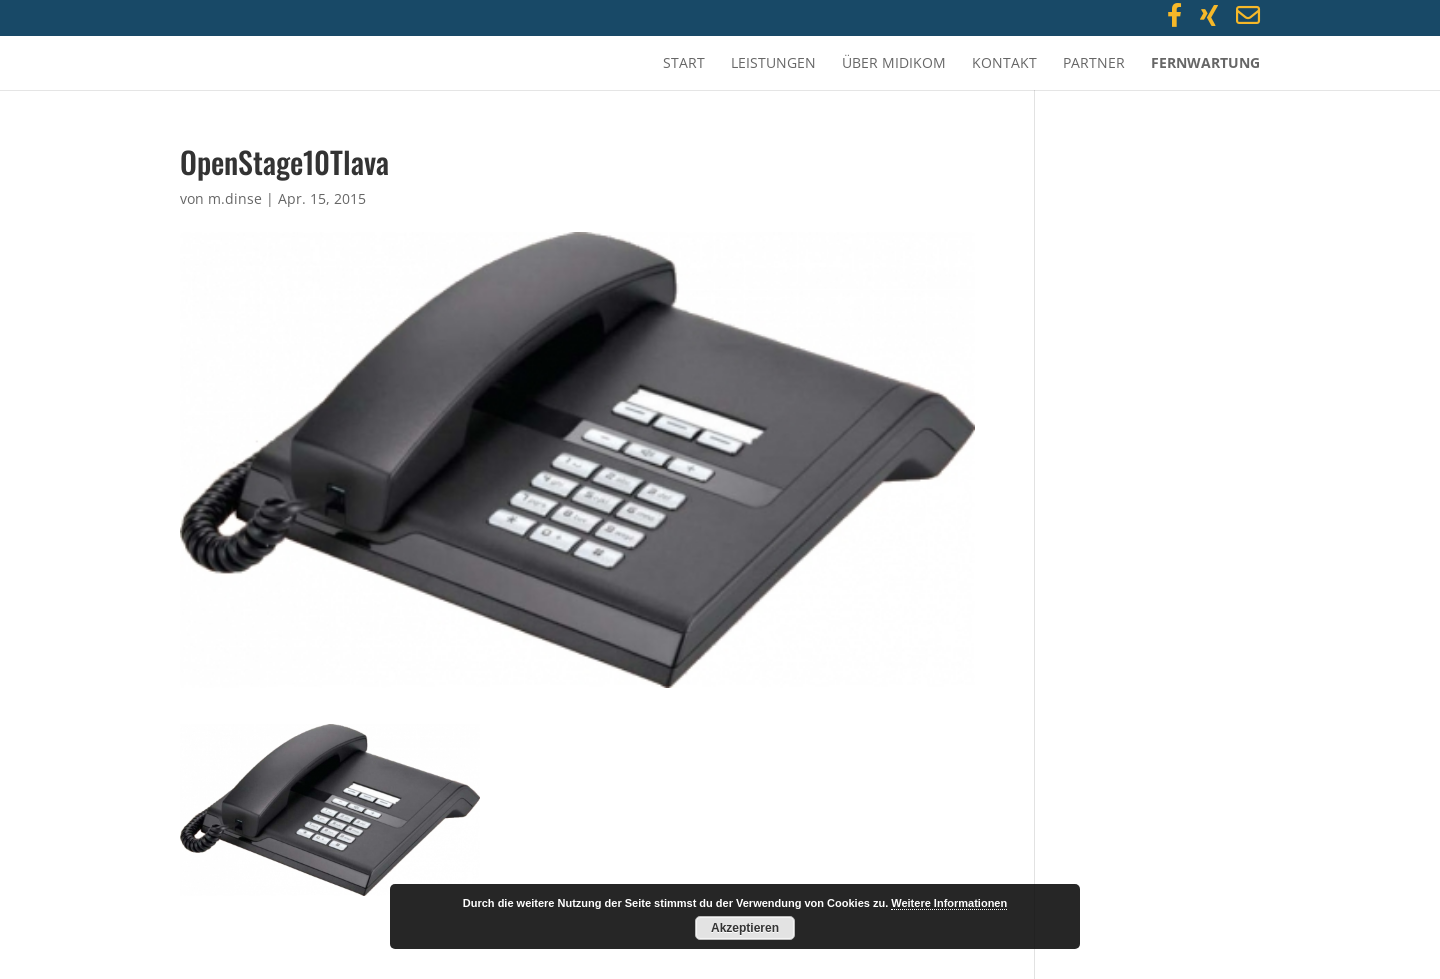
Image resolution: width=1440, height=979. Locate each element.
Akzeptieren (745, 928)
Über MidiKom (894, 64)
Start (684, 64)
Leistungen (773, 64)
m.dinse (235, 198)
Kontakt (1004, 64)
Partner (1094, 64)
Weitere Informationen (949, 903)
